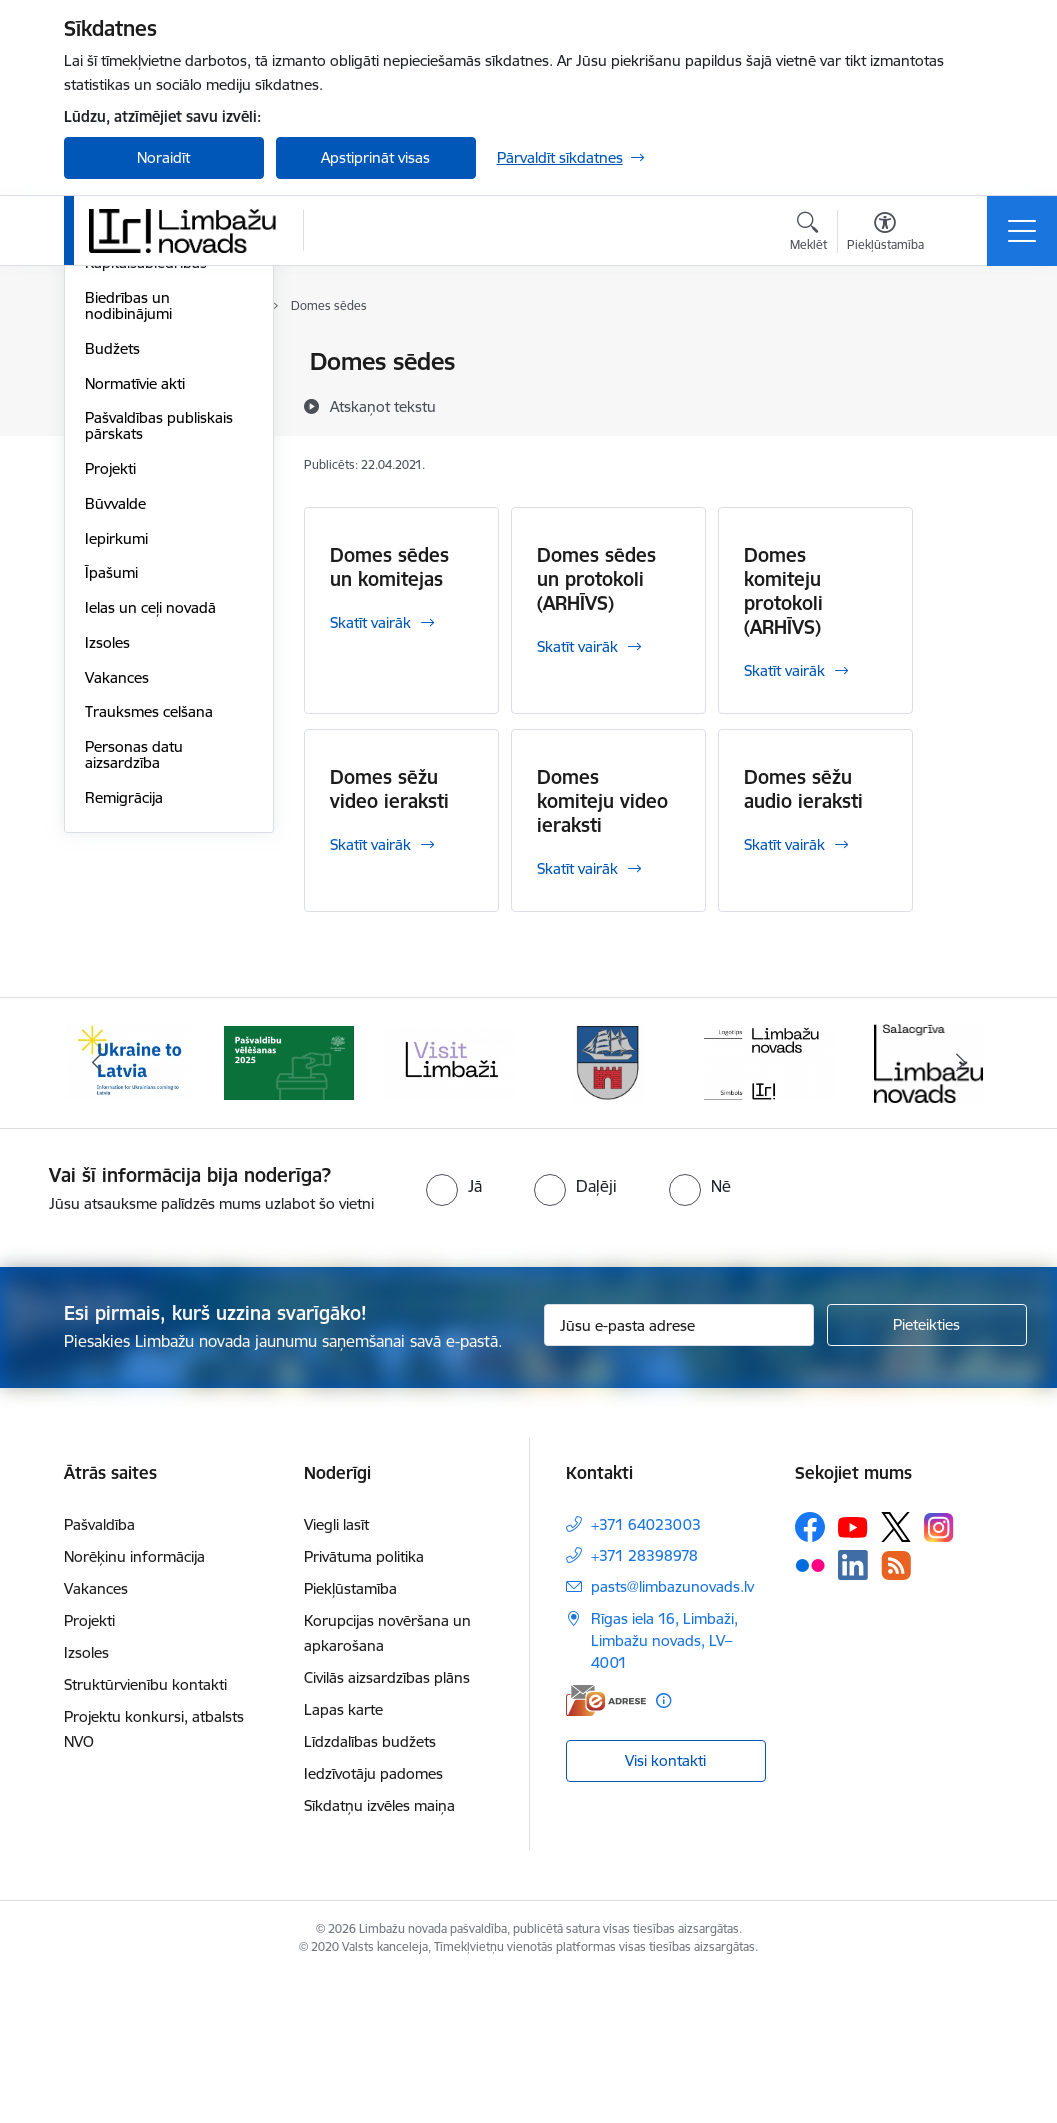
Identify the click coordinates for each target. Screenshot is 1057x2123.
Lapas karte (343, 1855)
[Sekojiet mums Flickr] (810, 1710)
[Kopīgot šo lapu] (965, 403)
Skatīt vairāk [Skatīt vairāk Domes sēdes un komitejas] (370, 622)
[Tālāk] (961, 1208)
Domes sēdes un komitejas (389, 567)
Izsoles (107, 881)
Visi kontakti (665, 1905)
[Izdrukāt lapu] (965, 353)
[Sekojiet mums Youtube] (853, 1672)
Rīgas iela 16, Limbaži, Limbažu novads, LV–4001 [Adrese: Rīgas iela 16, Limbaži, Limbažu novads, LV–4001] (664, 1786)
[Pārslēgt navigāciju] (1022, 231)
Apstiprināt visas (375, 157)
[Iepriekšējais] (97, 1208)
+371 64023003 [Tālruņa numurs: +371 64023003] (646, 1670)
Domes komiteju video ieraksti (602, 801)
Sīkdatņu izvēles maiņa (379, 1951)
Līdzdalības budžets (370, 1887)
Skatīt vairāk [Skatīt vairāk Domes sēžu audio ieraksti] (784, 844)
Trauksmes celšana (149, 951)
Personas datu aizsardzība (134, 993)
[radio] (454, 1331)
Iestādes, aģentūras (151, 467)
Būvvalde (115, 742)
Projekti (110, 707)
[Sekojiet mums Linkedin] (853, 1711)
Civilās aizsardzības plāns (387, 1823)
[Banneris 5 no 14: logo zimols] (769, 1206)
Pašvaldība (99, 1670)
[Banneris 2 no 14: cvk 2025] (289, 1206)
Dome (105, 363)
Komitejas (117, 397)
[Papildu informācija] (663, 1846)
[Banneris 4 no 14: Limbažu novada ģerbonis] (609, 1206)
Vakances (117, 916)
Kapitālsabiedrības (146, 502)
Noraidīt (163, 157)
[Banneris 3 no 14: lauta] (449, 1206)
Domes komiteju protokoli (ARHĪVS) (783, 591)
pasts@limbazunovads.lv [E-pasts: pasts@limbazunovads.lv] (672, 1732)
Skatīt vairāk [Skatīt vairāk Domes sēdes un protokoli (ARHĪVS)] (577, 646)
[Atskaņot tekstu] (383, 406)
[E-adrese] (606, 1846)
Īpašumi (111, 812)
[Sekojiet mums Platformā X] (896, 1673)
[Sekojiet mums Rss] (896, 1710)
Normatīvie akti (135, 622)
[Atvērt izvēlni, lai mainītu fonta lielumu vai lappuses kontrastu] (885, 234)
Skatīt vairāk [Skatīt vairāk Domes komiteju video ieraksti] (577, 868)
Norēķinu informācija (134, 1702)
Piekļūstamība (350, 1734)
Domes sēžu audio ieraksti (803, 789)
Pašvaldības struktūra (157, 432)
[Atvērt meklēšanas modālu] (808, 234)
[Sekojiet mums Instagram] (939, 1672)
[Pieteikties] (927, 1471)
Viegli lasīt (336, 1670)
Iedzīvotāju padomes (373, 1919)
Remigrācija (124, 1036)
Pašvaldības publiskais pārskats (159, 665)
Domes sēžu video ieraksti (389, 789)
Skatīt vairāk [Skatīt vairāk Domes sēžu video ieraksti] (370, 844)
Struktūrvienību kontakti (145, 1830)
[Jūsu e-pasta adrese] (679, 1471)
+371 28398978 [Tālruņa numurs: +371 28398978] (644, 1701)
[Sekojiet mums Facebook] (810, 1673)
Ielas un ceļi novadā (150, 846)
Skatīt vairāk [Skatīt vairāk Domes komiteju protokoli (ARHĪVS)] (784, 670)
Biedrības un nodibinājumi (128, 544)
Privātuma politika (364, 1702)
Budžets (112, 587)
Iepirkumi (116, 777)
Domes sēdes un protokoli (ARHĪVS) (596, 579)
